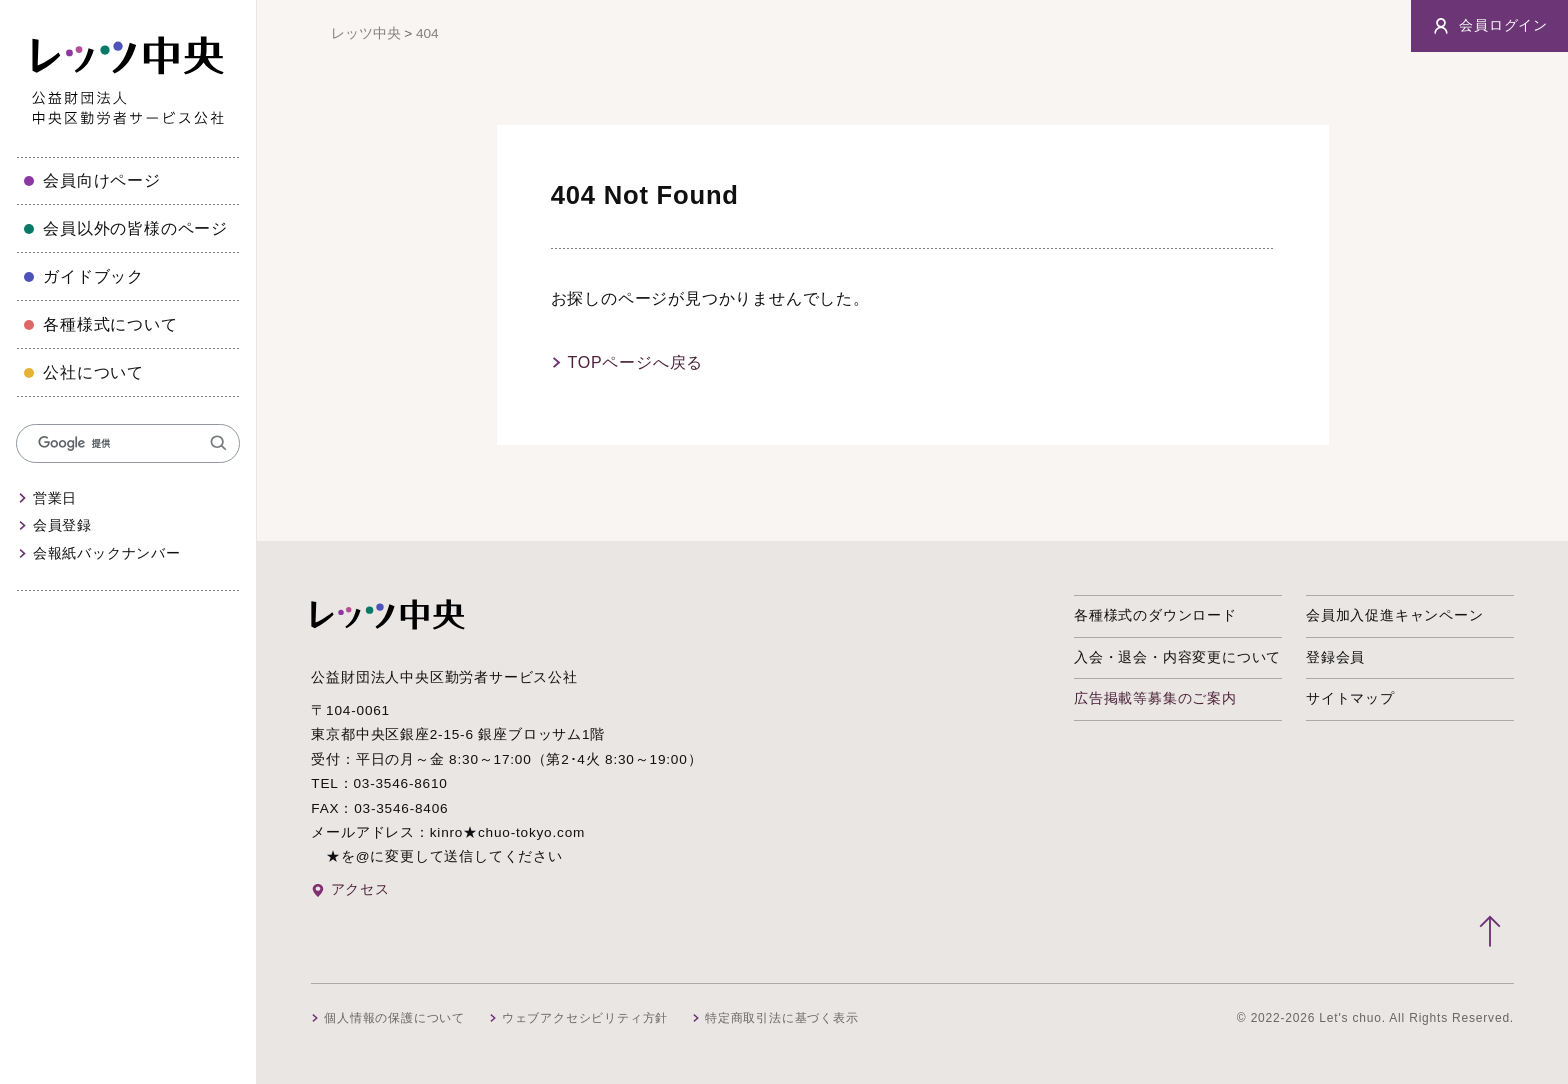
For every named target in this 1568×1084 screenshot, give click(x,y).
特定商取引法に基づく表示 (782, 1018)
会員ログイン (1489, 26)
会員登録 (62, 525)
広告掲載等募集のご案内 (1155, 698)
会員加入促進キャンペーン (1395, 615)
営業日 (55, 498)
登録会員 (1335, 657)
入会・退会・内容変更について (1177, 657)
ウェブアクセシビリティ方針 (585, 1018)
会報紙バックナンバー (107, 553)
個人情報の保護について (394, 1018)
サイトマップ (1350, 698)
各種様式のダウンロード (1155, 615)
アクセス (360, 889)
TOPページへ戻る (635, 362)
